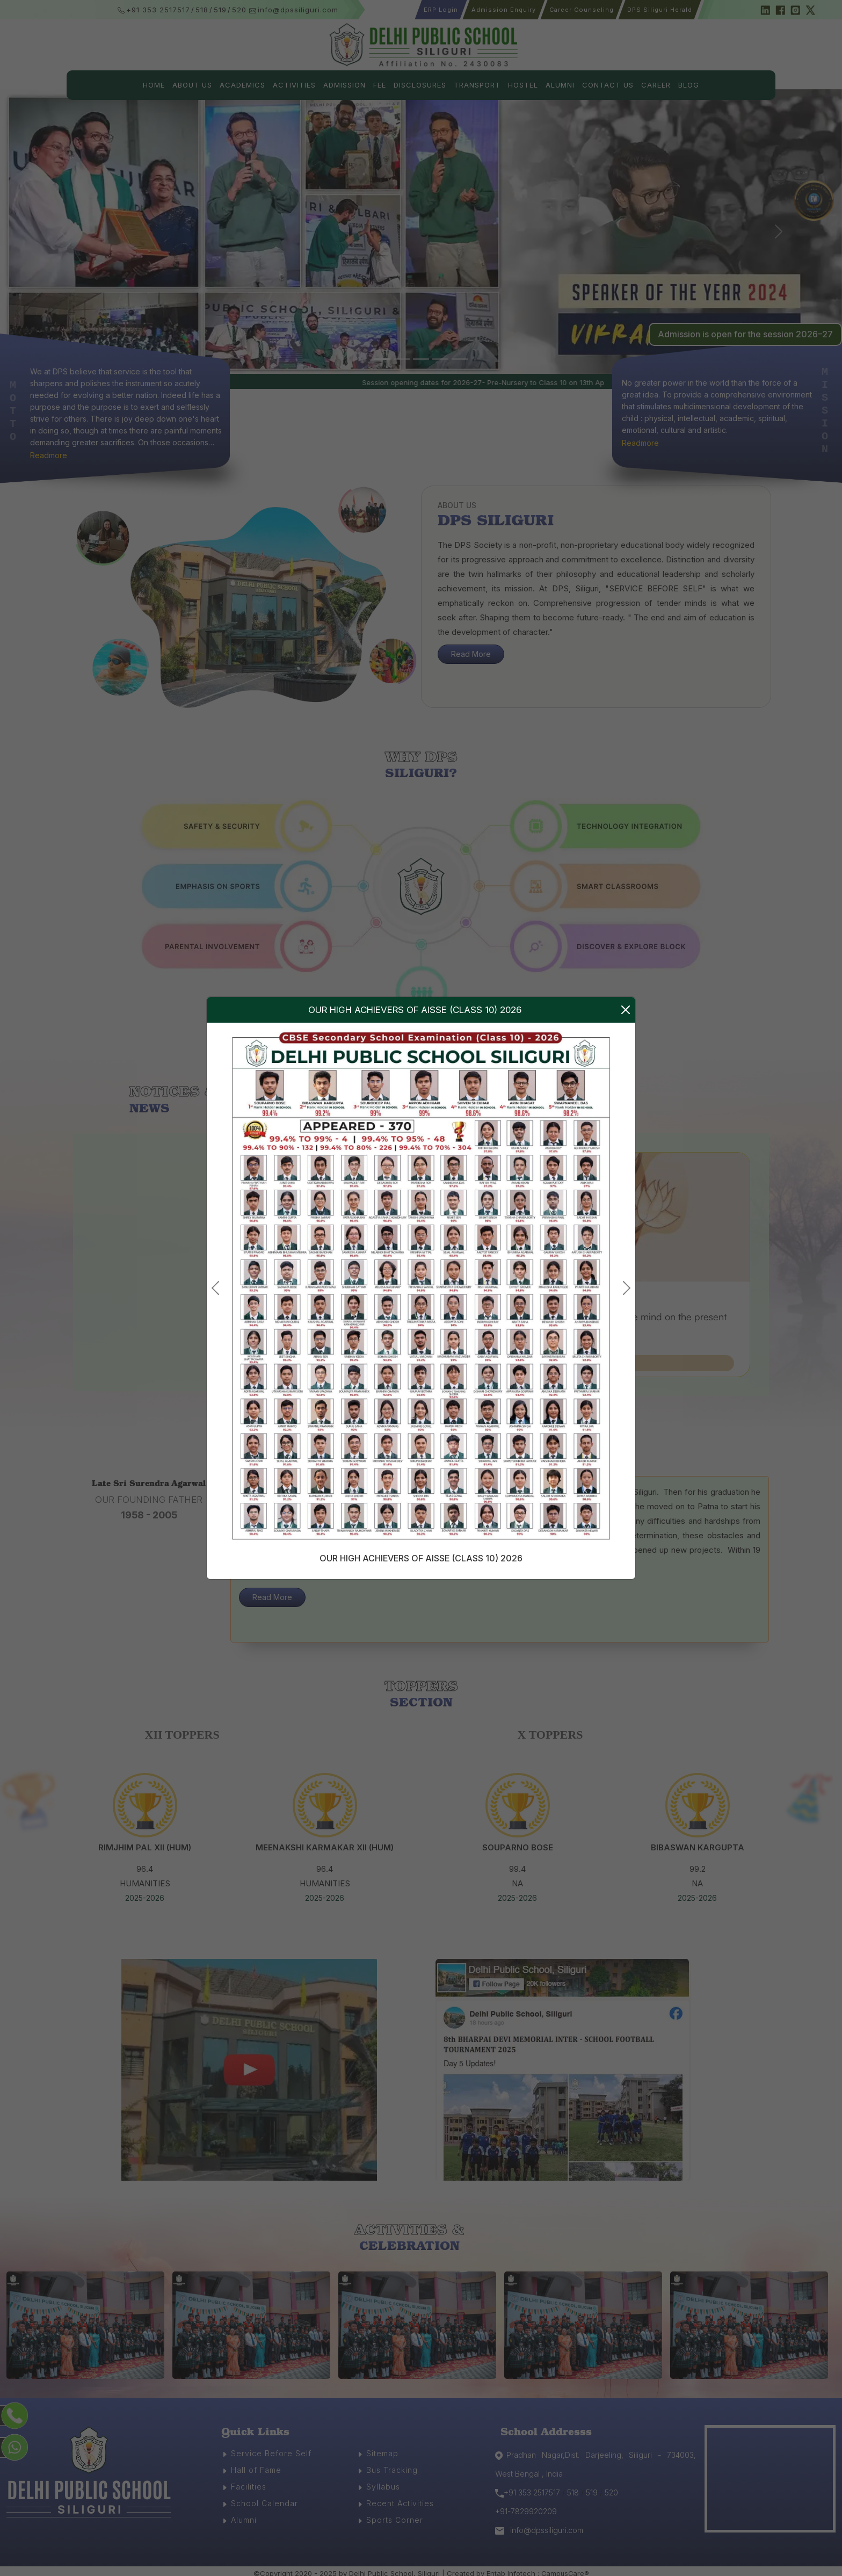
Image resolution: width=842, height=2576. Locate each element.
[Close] (625, 1009)
